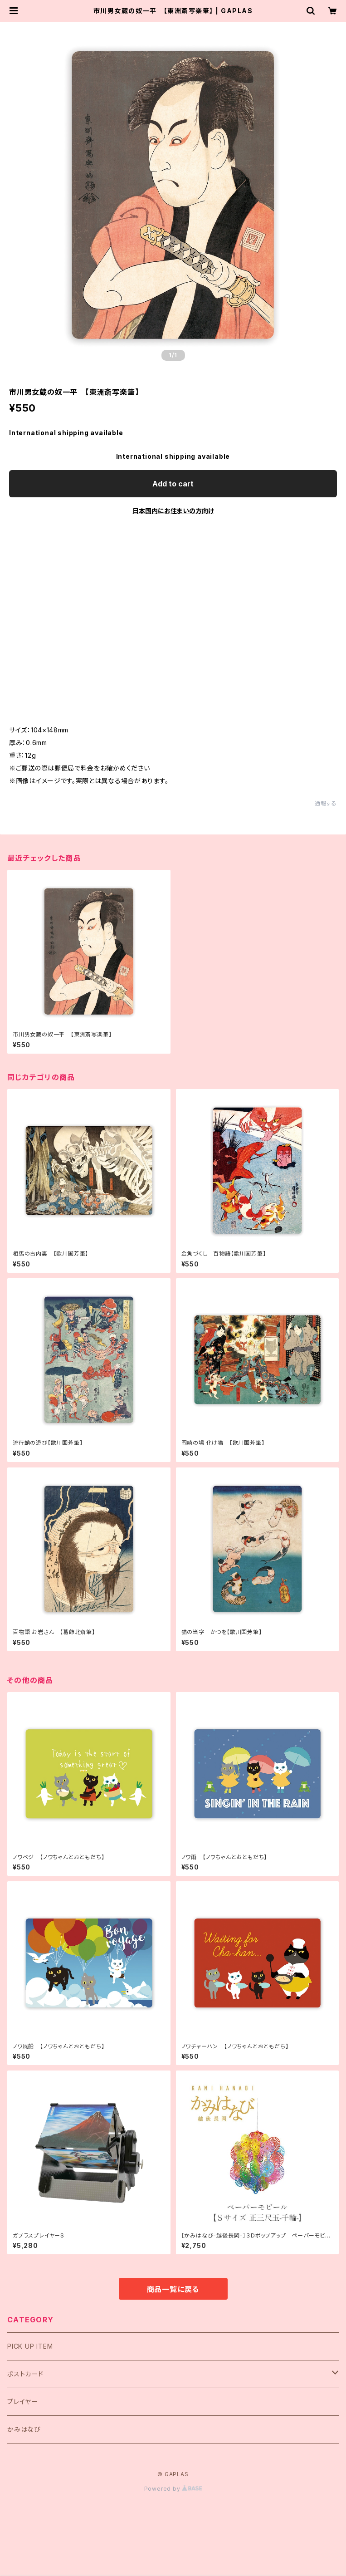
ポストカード (25, 2374)
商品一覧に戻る (173, 2289)
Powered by (173, 2488)
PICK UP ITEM (30, 2346)
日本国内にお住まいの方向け (173, 511)
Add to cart (173, 483)
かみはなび (24, 2429)
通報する (326, 803)
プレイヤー (22, 2401)
